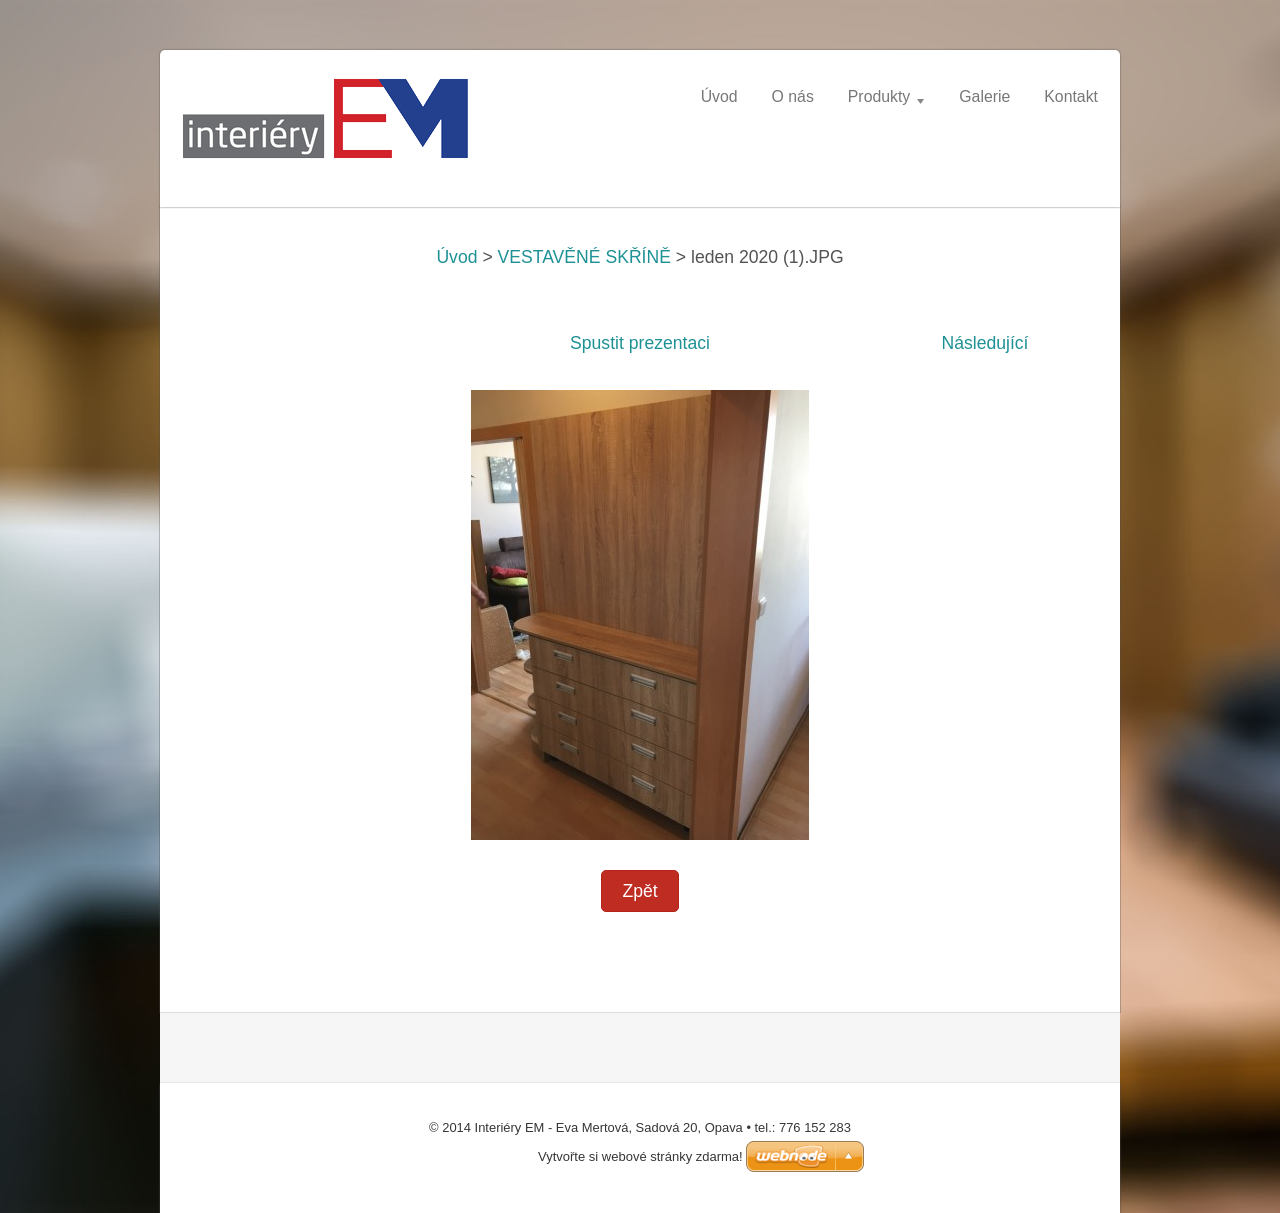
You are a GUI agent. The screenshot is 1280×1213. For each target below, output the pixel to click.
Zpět (639, 891)
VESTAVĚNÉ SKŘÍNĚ (584, 257)
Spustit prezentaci (640, 343)
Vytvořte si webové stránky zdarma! (640, 1156)
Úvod (456, 257)
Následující (984, 343)
